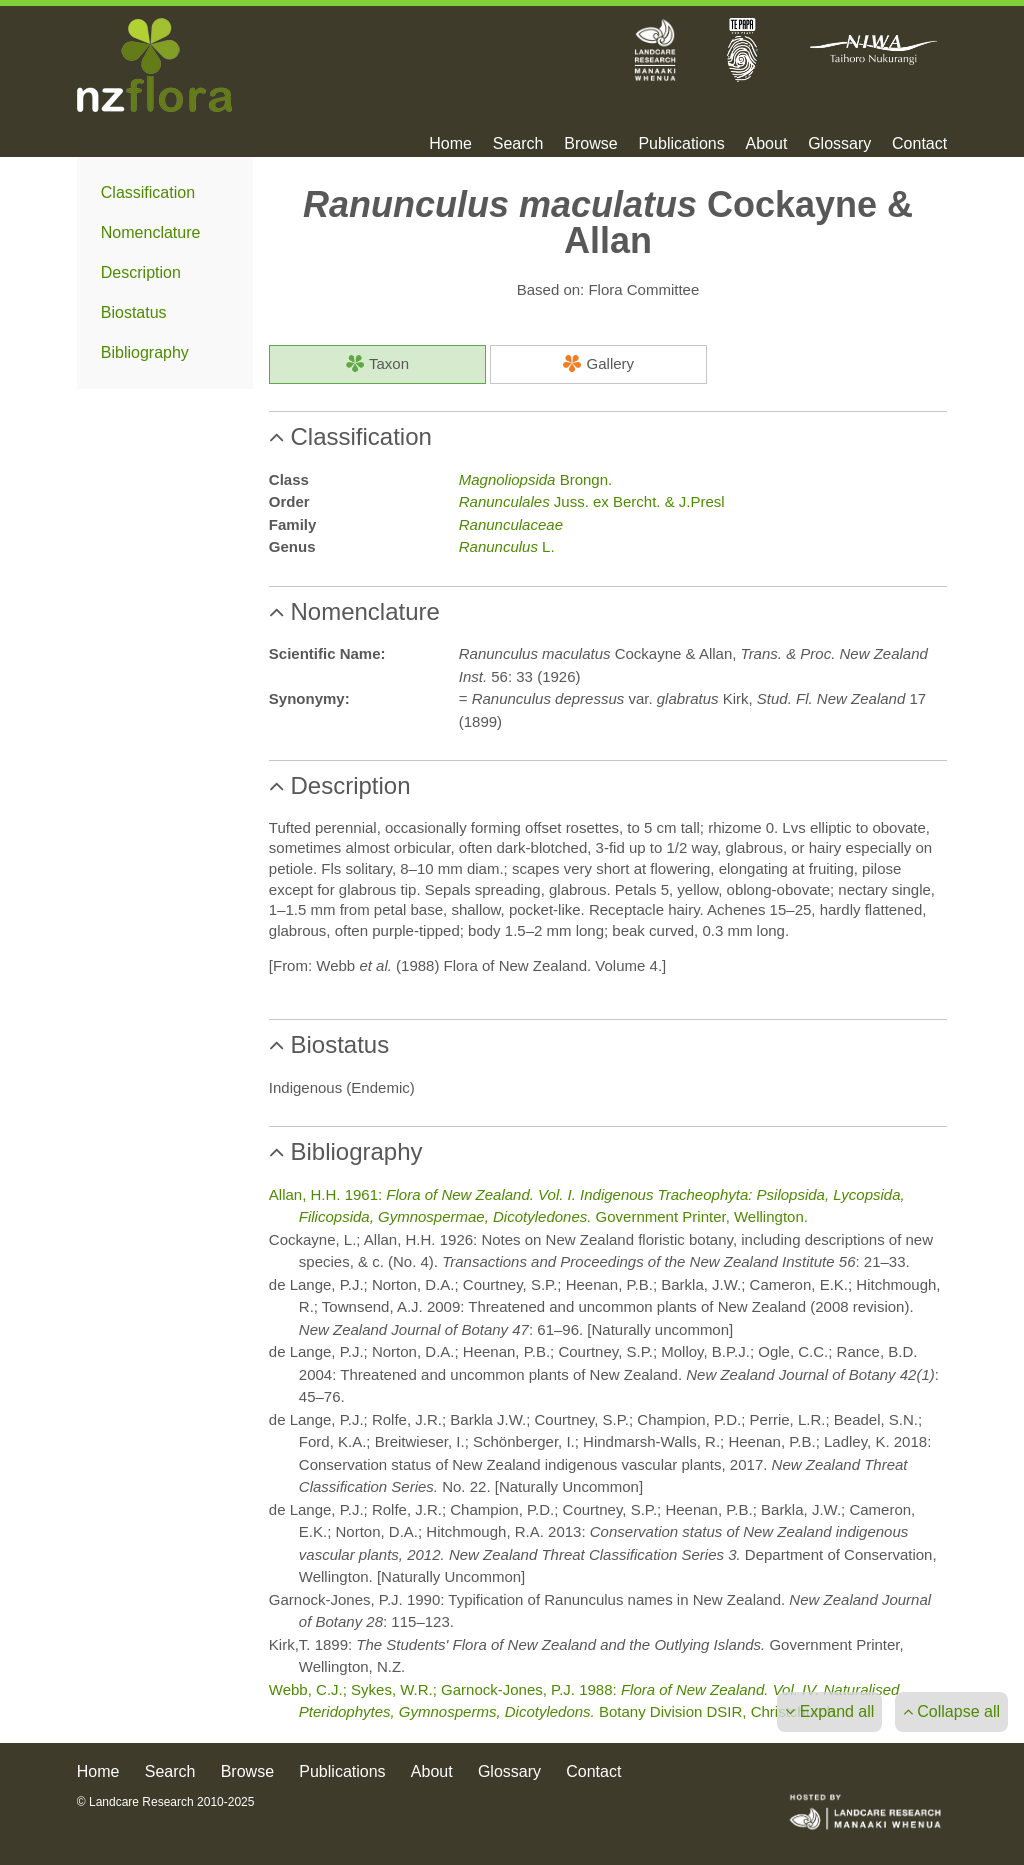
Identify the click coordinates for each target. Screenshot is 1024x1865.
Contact (919, 144)
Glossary (839, 144)
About (767, 144)
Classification (148, 192)
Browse (590, 144)
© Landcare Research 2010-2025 (166, 1802)
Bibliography (145, 352)
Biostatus (134, 312)
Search (518, 144)
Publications (681, 144)
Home (450, 144)
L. (507, 546)
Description (141, 272)
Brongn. (535, 479)
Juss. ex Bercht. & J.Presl (592, 501)
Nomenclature (151, 232)
